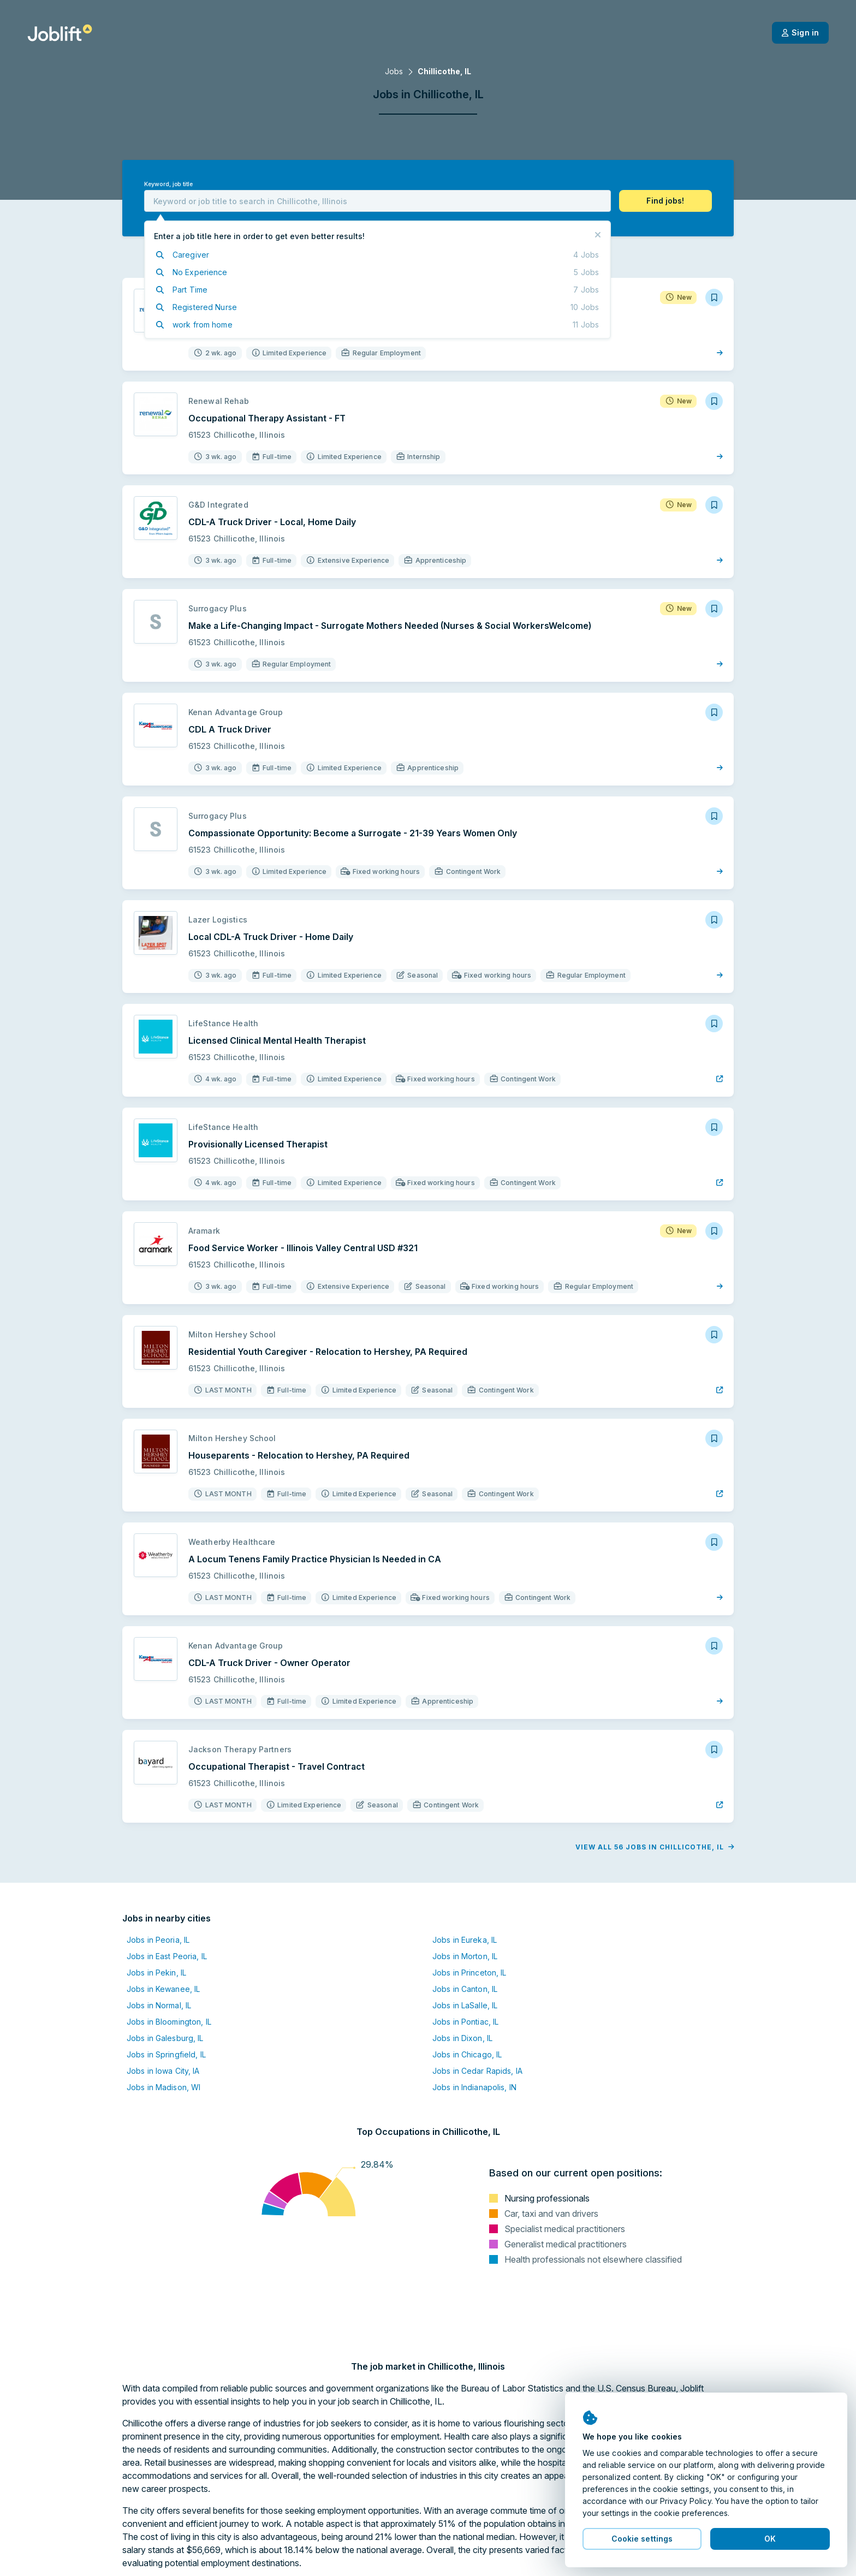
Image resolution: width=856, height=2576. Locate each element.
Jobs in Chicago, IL (467, 2054)
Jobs (394, 71)
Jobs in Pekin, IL (156, 1972)
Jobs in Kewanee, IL (163, 1989)
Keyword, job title (168, 184)
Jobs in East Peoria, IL (167, 1956)
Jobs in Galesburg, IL (165, 2038)
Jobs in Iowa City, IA (163, 2070)
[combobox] (377, 201)
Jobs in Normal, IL (159, 2005)
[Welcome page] (59, 32)
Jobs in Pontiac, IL (465, 2021)
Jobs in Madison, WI (163, 2087)
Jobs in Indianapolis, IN (474, 2087)
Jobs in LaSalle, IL (464, 2005)
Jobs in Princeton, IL (469, 1972)
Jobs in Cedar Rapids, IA (477, 2070)
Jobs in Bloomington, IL (169, 2021)
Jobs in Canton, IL (464, 1989)
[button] (665, 201)
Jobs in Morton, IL (464, 1956)
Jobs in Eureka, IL (464, 1939)
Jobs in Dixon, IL (462, 2038)
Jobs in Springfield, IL (166, 2054)
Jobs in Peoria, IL (158, 1939)
